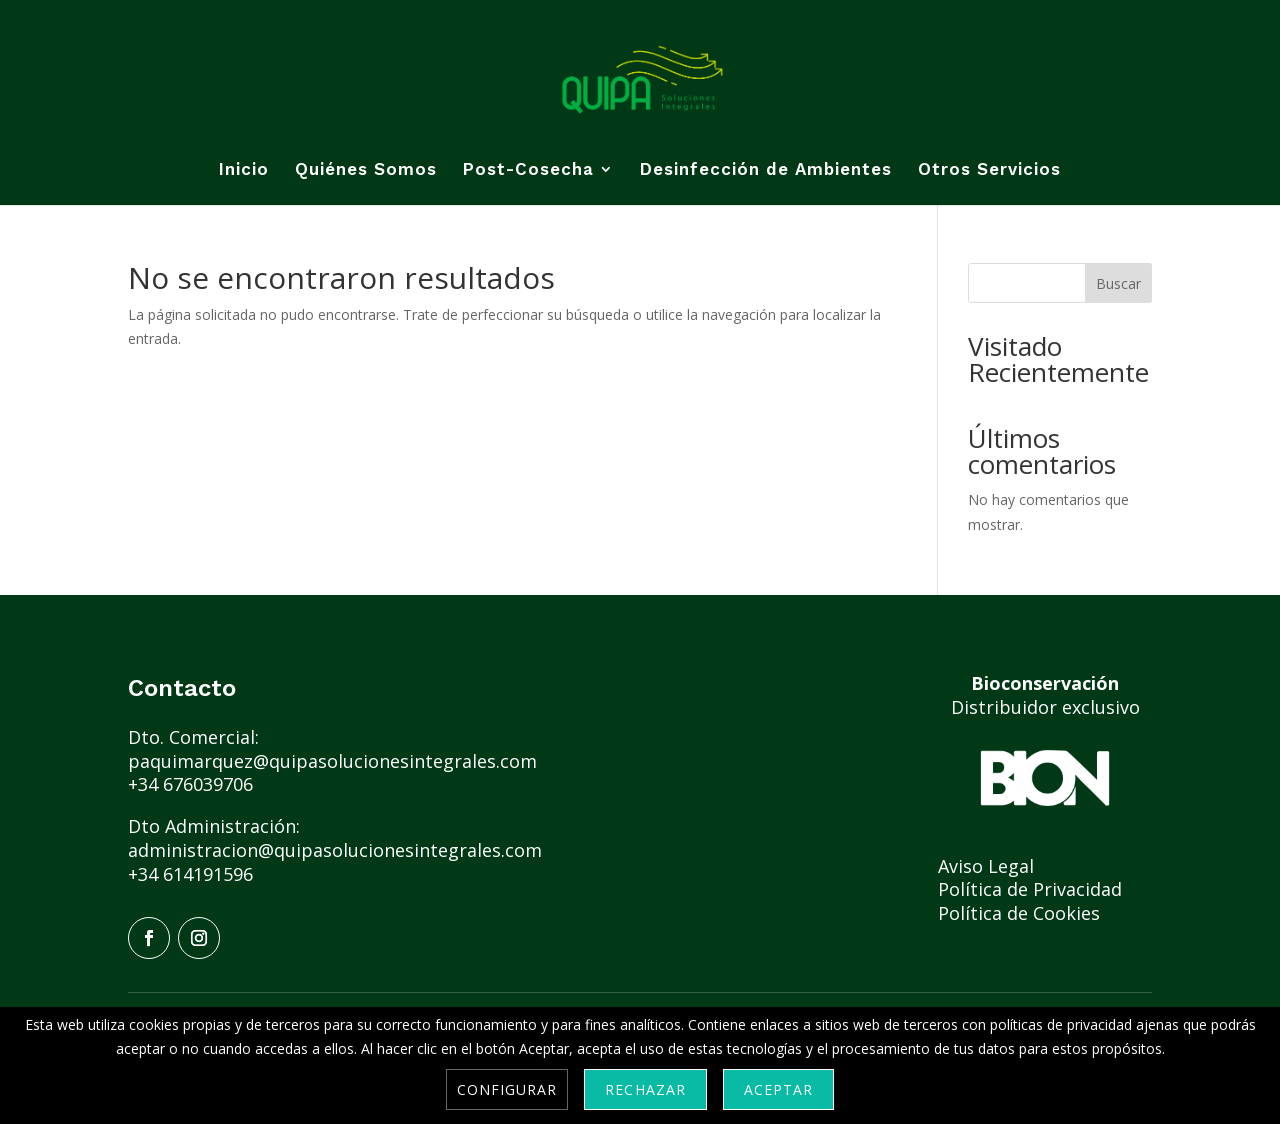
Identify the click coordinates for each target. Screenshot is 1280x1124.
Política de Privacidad (1032, 889)
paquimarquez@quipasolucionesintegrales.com (335, 761)
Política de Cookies (1019, 913)
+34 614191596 (190, 874)
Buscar (1118, 283)
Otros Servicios (989, 170)
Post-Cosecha (528, 170)
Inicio (244, 170)
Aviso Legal (988, 866)
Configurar (507, 1089)
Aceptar (778, 1089)
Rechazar (645, 1089)
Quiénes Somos (366, 170)
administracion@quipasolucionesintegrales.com (335, 850)
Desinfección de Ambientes (766, 170)
